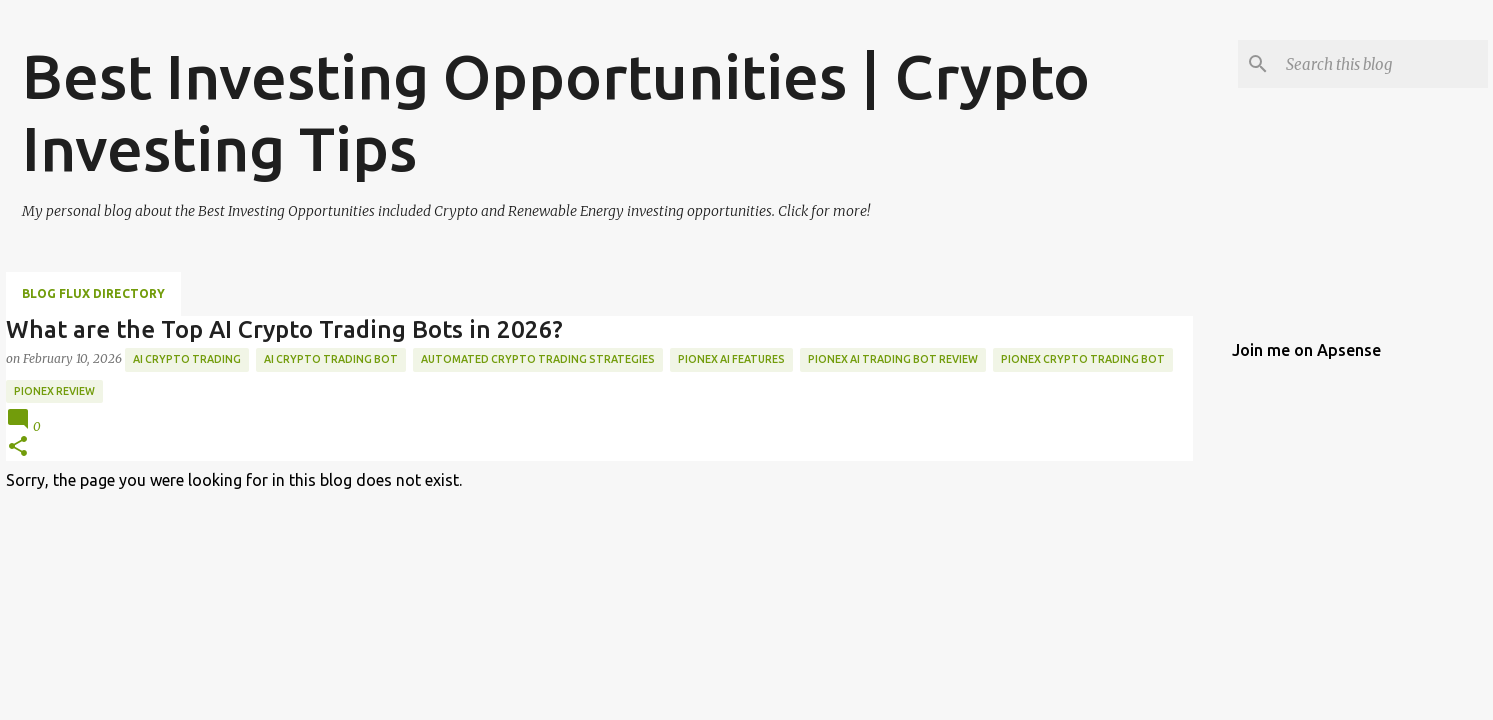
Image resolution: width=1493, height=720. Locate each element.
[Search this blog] (1383, 64)
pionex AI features (731, 359)
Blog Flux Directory (93, 293)
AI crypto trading (187, 359)
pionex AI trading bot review (893, 359)
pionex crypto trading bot (1083, 359)
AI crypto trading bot (331, 359)
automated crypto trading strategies (538, 359)
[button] (18, 447)
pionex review (54, 391)
